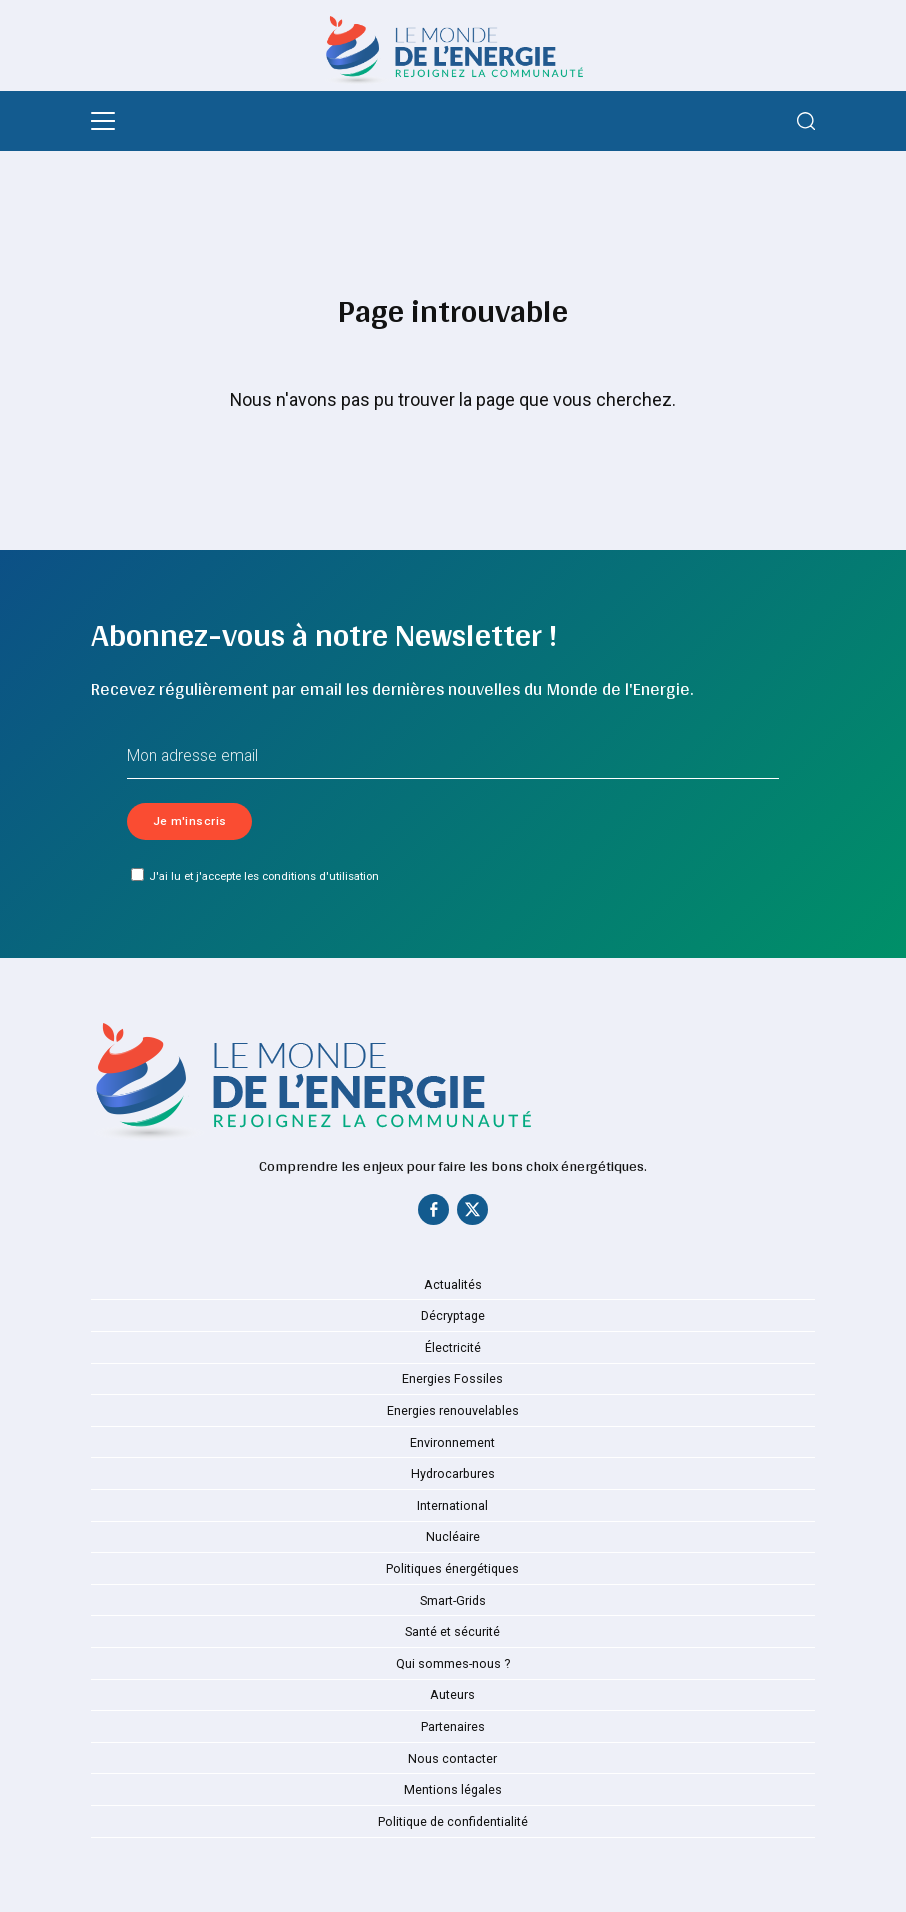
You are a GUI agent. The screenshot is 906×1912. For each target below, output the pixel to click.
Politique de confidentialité (453, 1823)
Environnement (452, 1444)
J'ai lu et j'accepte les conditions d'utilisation (255, 876)
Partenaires (453, 1729)
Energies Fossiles (452, 1381)
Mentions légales (453, 1792)
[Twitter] (473, 1215)
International (452, 1507)
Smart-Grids (453, 1602)
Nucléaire (453, 1539)
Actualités (453, 1286)
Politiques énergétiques (452, 1571)
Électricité (453, 1349)
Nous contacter (452, 1760)
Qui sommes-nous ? (453, 1665)
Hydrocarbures (453, 1476)
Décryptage (453, 1318)
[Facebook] (433, 1215)
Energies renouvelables (453, 1413)
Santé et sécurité (452, 1634)
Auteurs (452, 1697)
